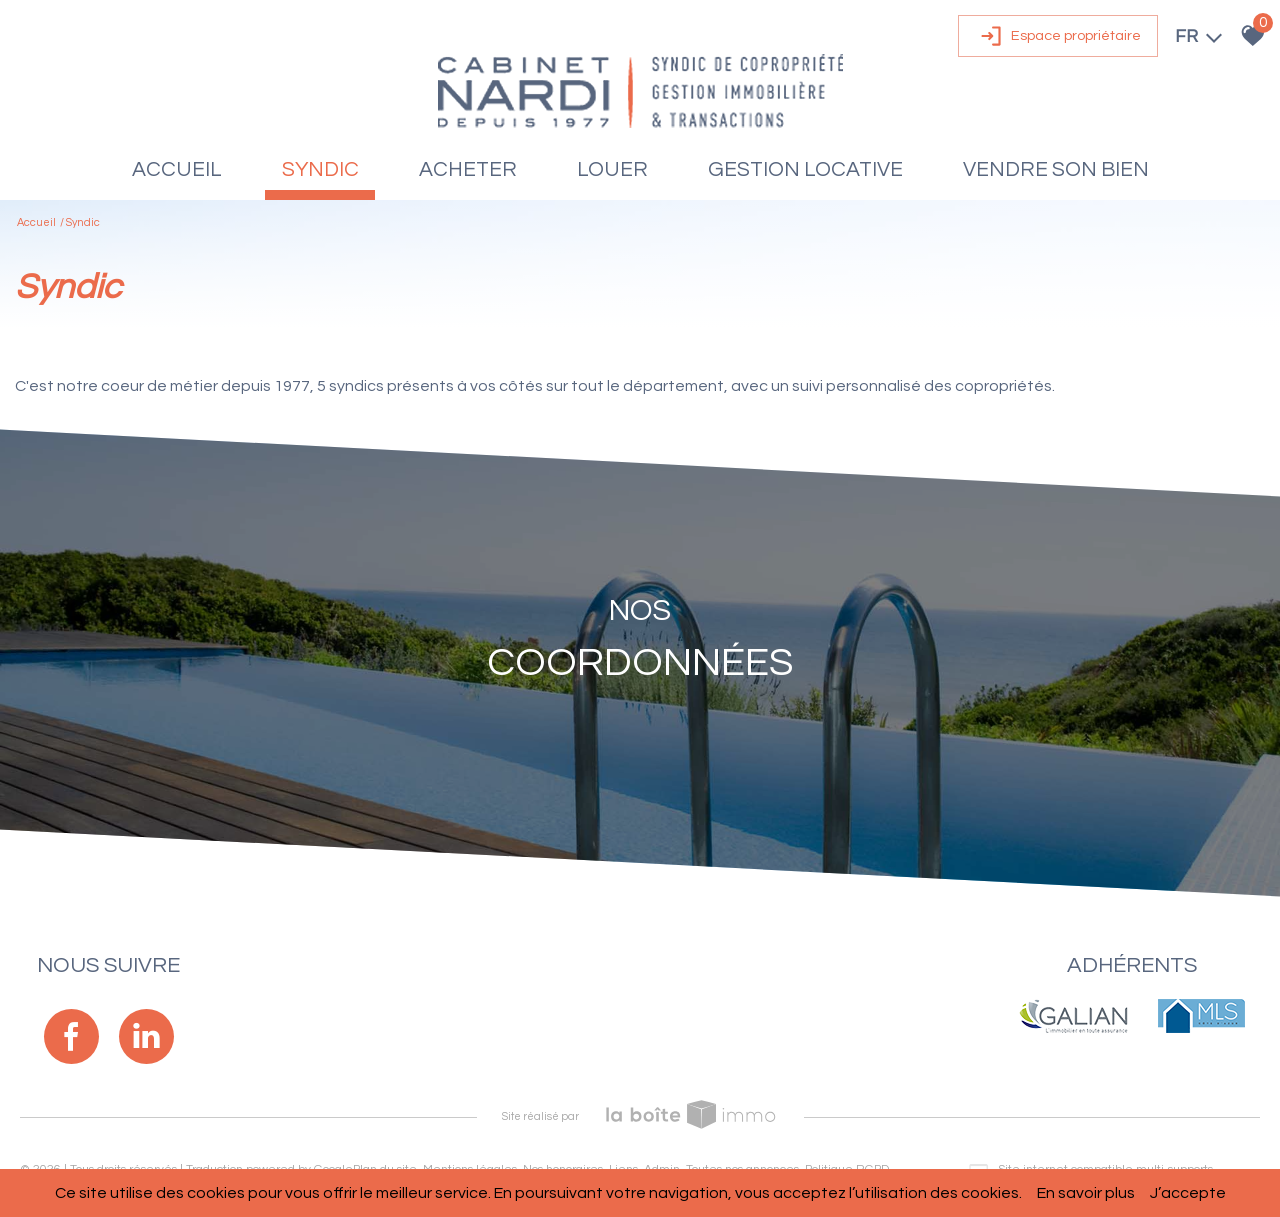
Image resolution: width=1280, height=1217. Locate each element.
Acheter (468, 169)
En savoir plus (1086, 1193)
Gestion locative (805, 169)
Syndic (320, 169)
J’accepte (1188, 1193)
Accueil (177, 169)
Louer (612, 169)
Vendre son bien (1056, 169)
